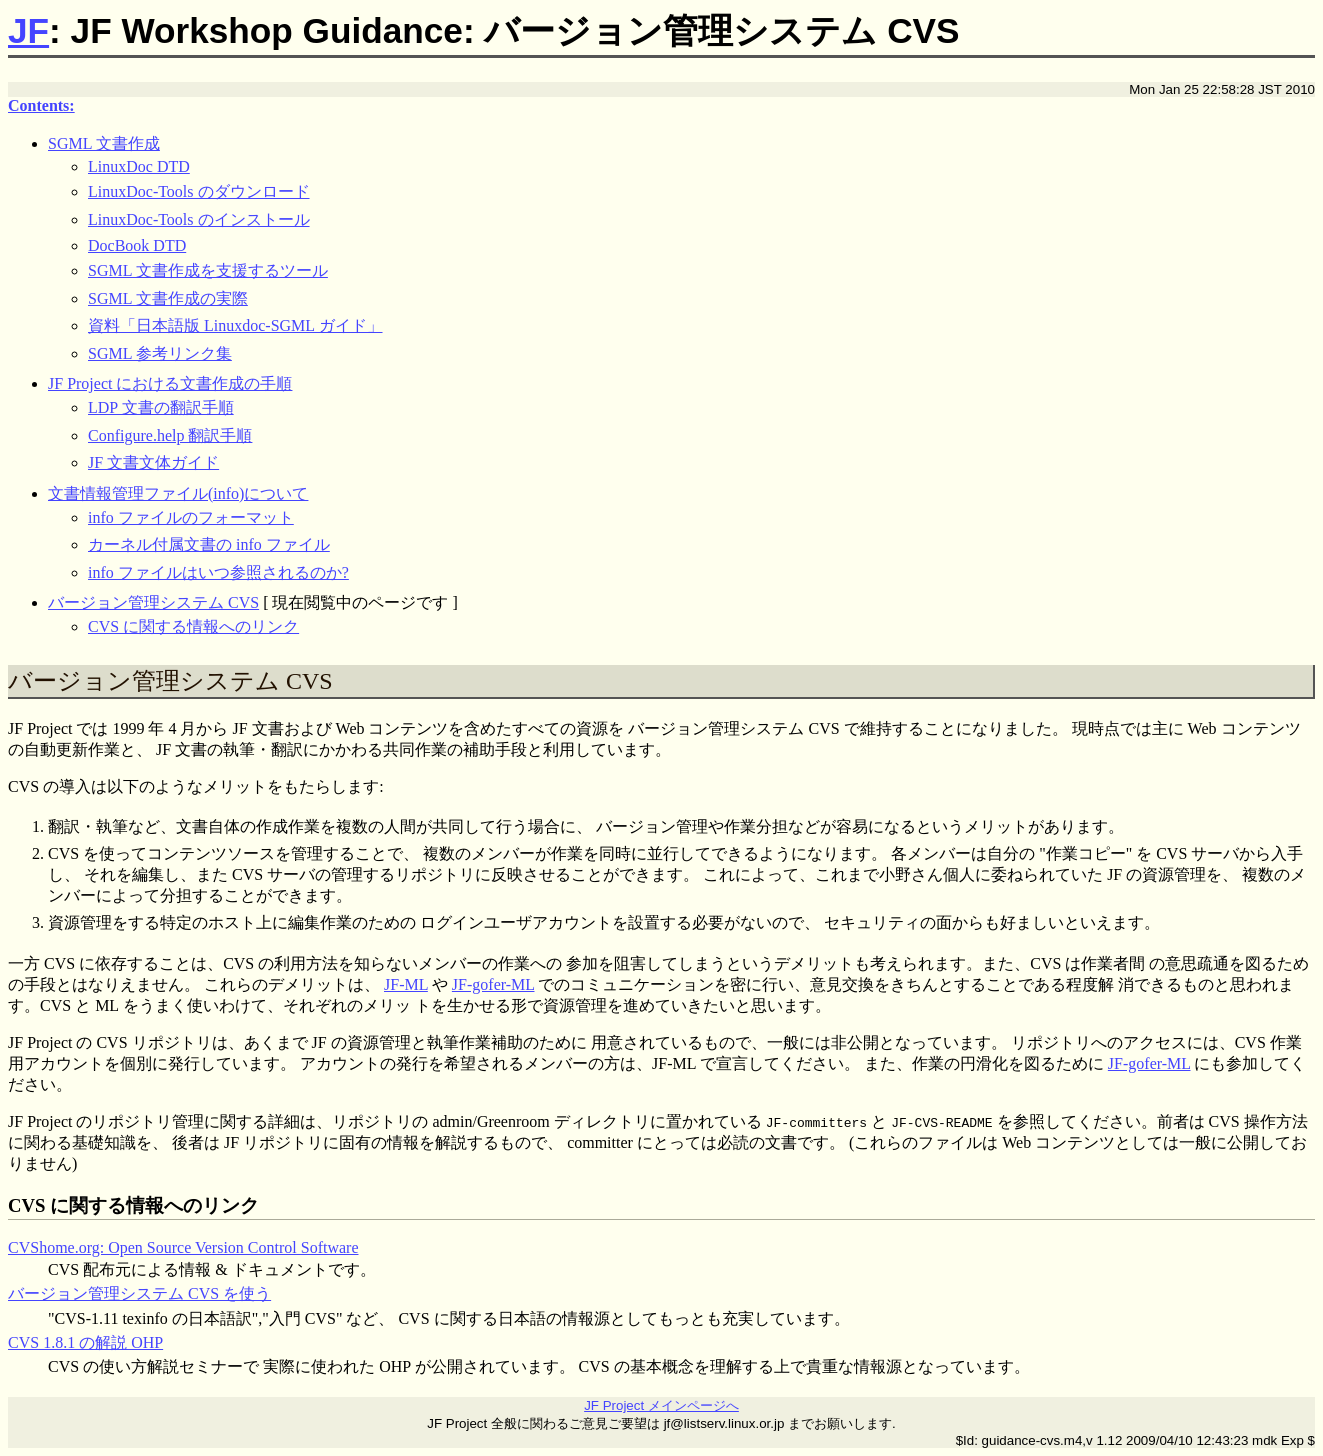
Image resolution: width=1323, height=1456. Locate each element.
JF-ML (406, 984)
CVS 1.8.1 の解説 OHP (85, 1342)
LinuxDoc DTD (139, 166)
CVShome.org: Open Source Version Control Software (183, 1247)
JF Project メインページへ (661, 1405)
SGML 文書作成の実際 (168, 298)
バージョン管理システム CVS (153, 602)
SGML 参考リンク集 (160, 353)
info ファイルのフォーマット (191, 517)
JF (28, 30)
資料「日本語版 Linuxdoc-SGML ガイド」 (235, 325)
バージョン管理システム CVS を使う (139, 1293)
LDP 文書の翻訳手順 (161, 407)
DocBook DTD (137, 245)
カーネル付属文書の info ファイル (209, 544)
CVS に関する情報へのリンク (193, 626)
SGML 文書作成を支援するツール (208, 270)
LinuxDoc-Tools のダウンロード (199, 191)
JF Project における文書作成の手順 (170, 383)
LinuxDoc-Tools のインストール (199, 219)
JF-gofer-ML (493, 984)
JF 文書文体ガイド (153, 462)
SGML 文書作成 (104, 143)
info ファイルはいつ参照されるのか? (218, 572)
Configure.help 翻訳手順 (170, 435)
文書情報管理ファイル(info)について (178, 493)
